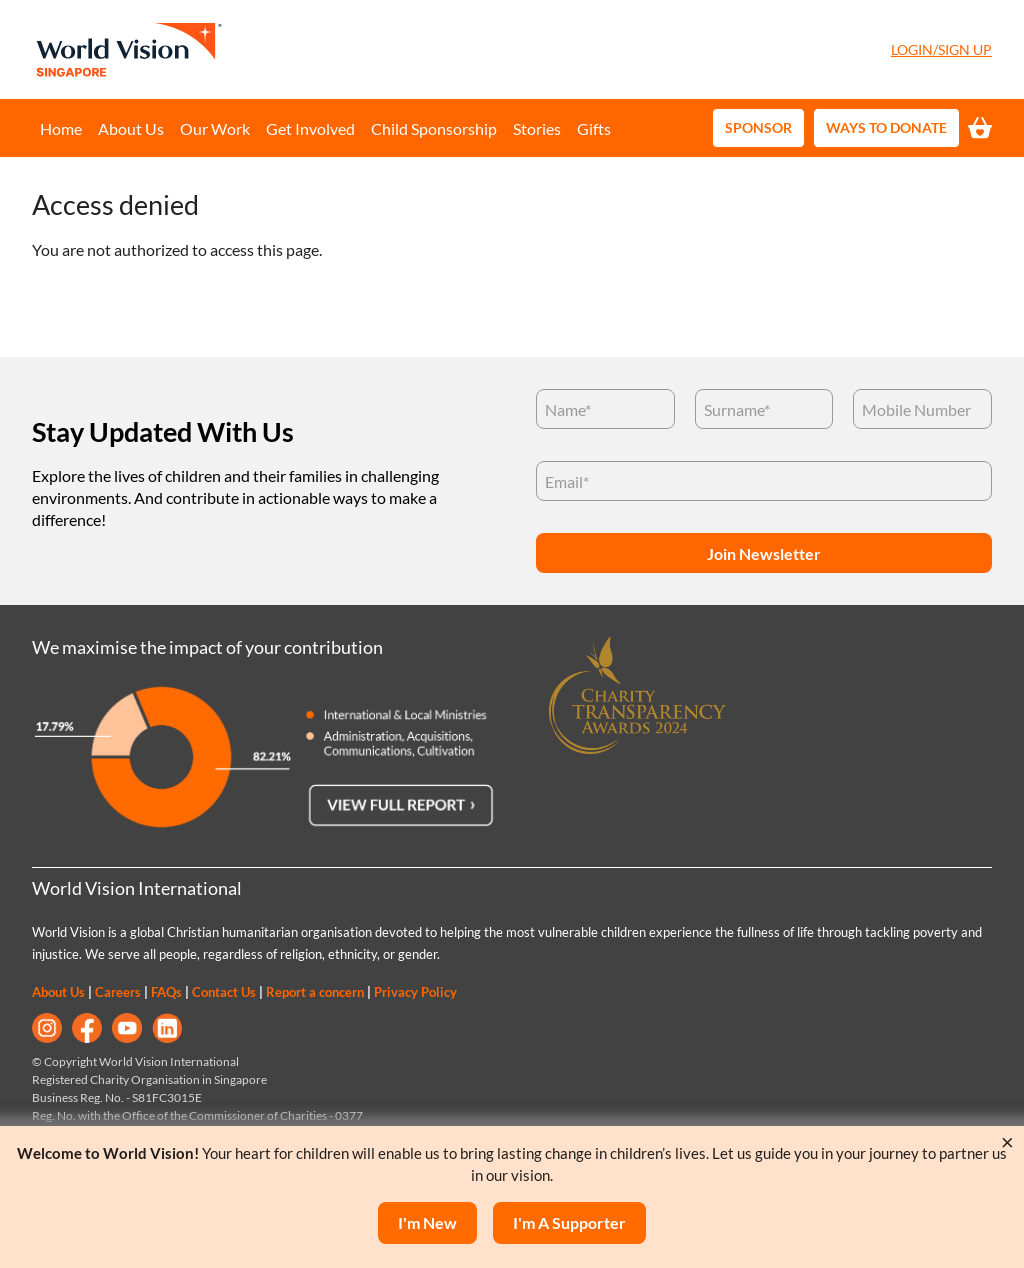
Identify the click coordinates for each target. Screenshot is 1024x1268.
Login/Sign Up (941, 49)
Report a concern (315, 992)
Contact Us (224, 992)
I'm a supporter (569, 1222)
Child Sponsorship (434, 128)
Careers (118, 992)
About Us (131, 128)
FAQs (166, 992)
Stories (537, 128)
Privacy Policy (415, 992)
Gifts (594, 128)
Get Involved (310, 128)
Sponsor (758, 127)
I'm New (427, 1222)
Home (61, 128)
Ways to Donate (886, 127)
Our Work (215, 128)
